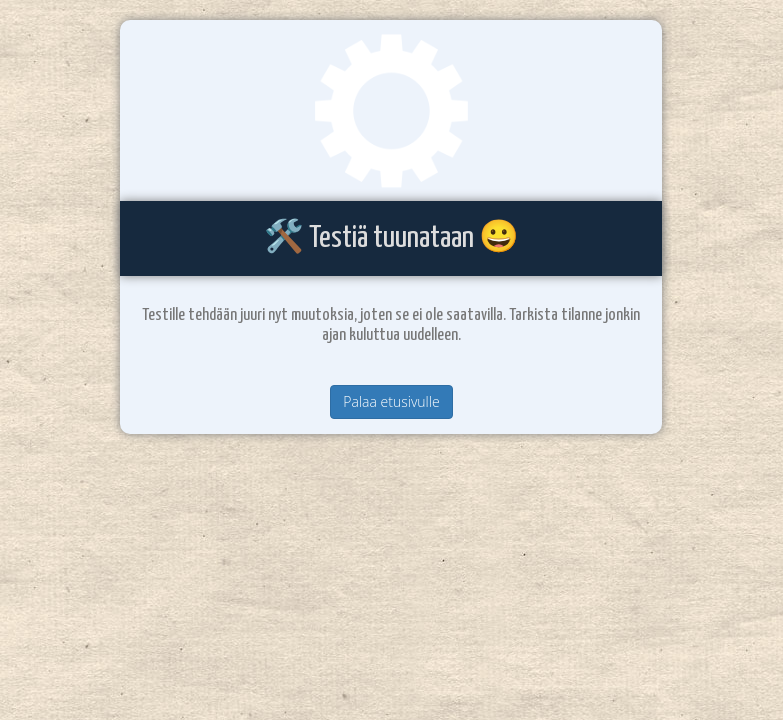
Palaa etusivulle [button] (391, 401)
